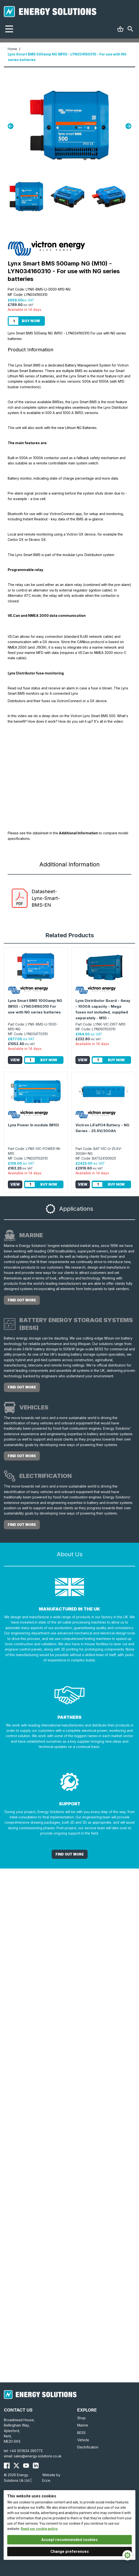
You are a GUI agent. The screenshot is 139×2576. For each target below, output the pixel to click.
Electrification (87, 2447)
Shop (81, 2418)
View (15, 1060)
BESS (81, 2433)
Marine (82, 2425)
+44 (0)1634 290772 (26, 2451)
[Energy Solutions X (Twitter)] (16, 2465)
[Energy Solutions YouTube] (26, 2465)
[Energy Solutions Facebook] (7, 2465)
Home (12, 49)
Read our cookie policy (39, 2529)
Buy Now (31, 321)
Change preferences (69, 2551)
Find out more (22, 1300)
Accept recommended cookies (69, 2539)
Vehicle (83, 2440)
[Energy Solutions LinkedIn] (36, 2465)
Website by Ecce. (51, 2477)
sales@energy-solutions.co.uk (38, 2456)
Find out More (70, 1854)
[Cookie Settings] (127, 2555)
